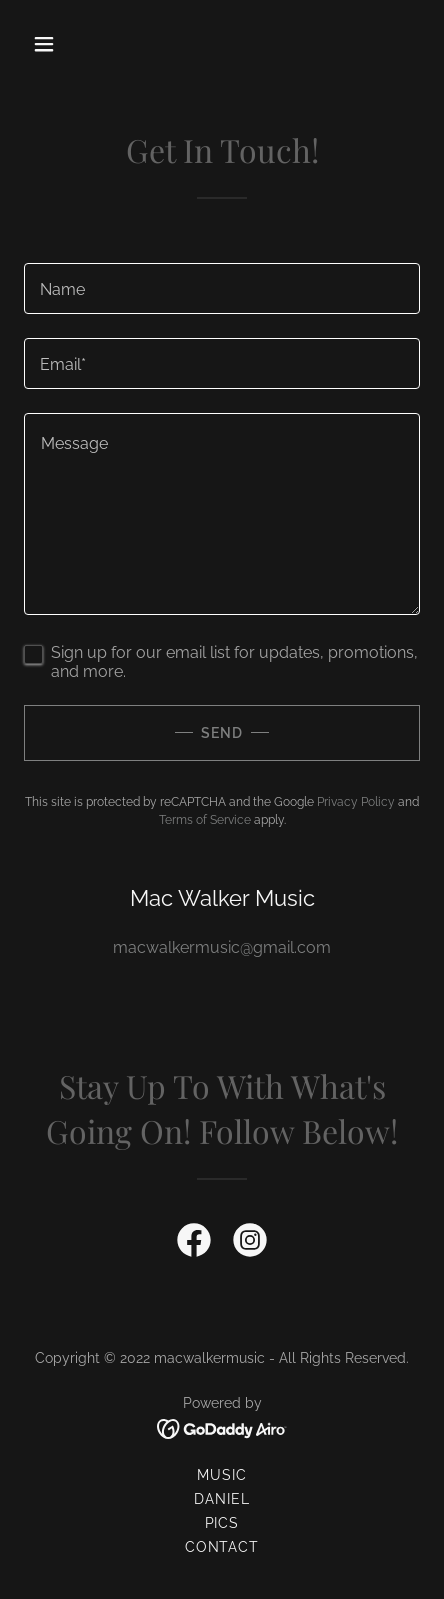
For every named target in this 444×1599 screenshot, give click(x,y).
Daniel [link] (222, 1499)
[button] (69, 44)
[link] (194, 1244)
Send (222, 733)
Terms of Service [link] (205, 820)
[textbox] (222, 288)
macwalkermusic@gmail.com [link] (222, 947)
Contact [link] (222, 1547)
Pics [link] (222, 1523)
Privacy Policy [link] (356, 802)
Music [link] (222, 1475)
